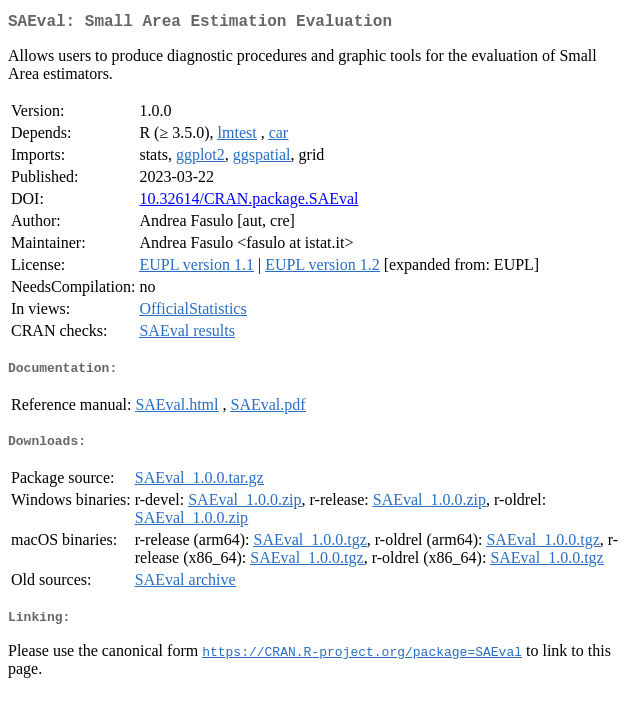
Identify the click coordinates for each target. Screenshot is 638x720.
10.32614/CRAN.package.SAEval (248, 202)
